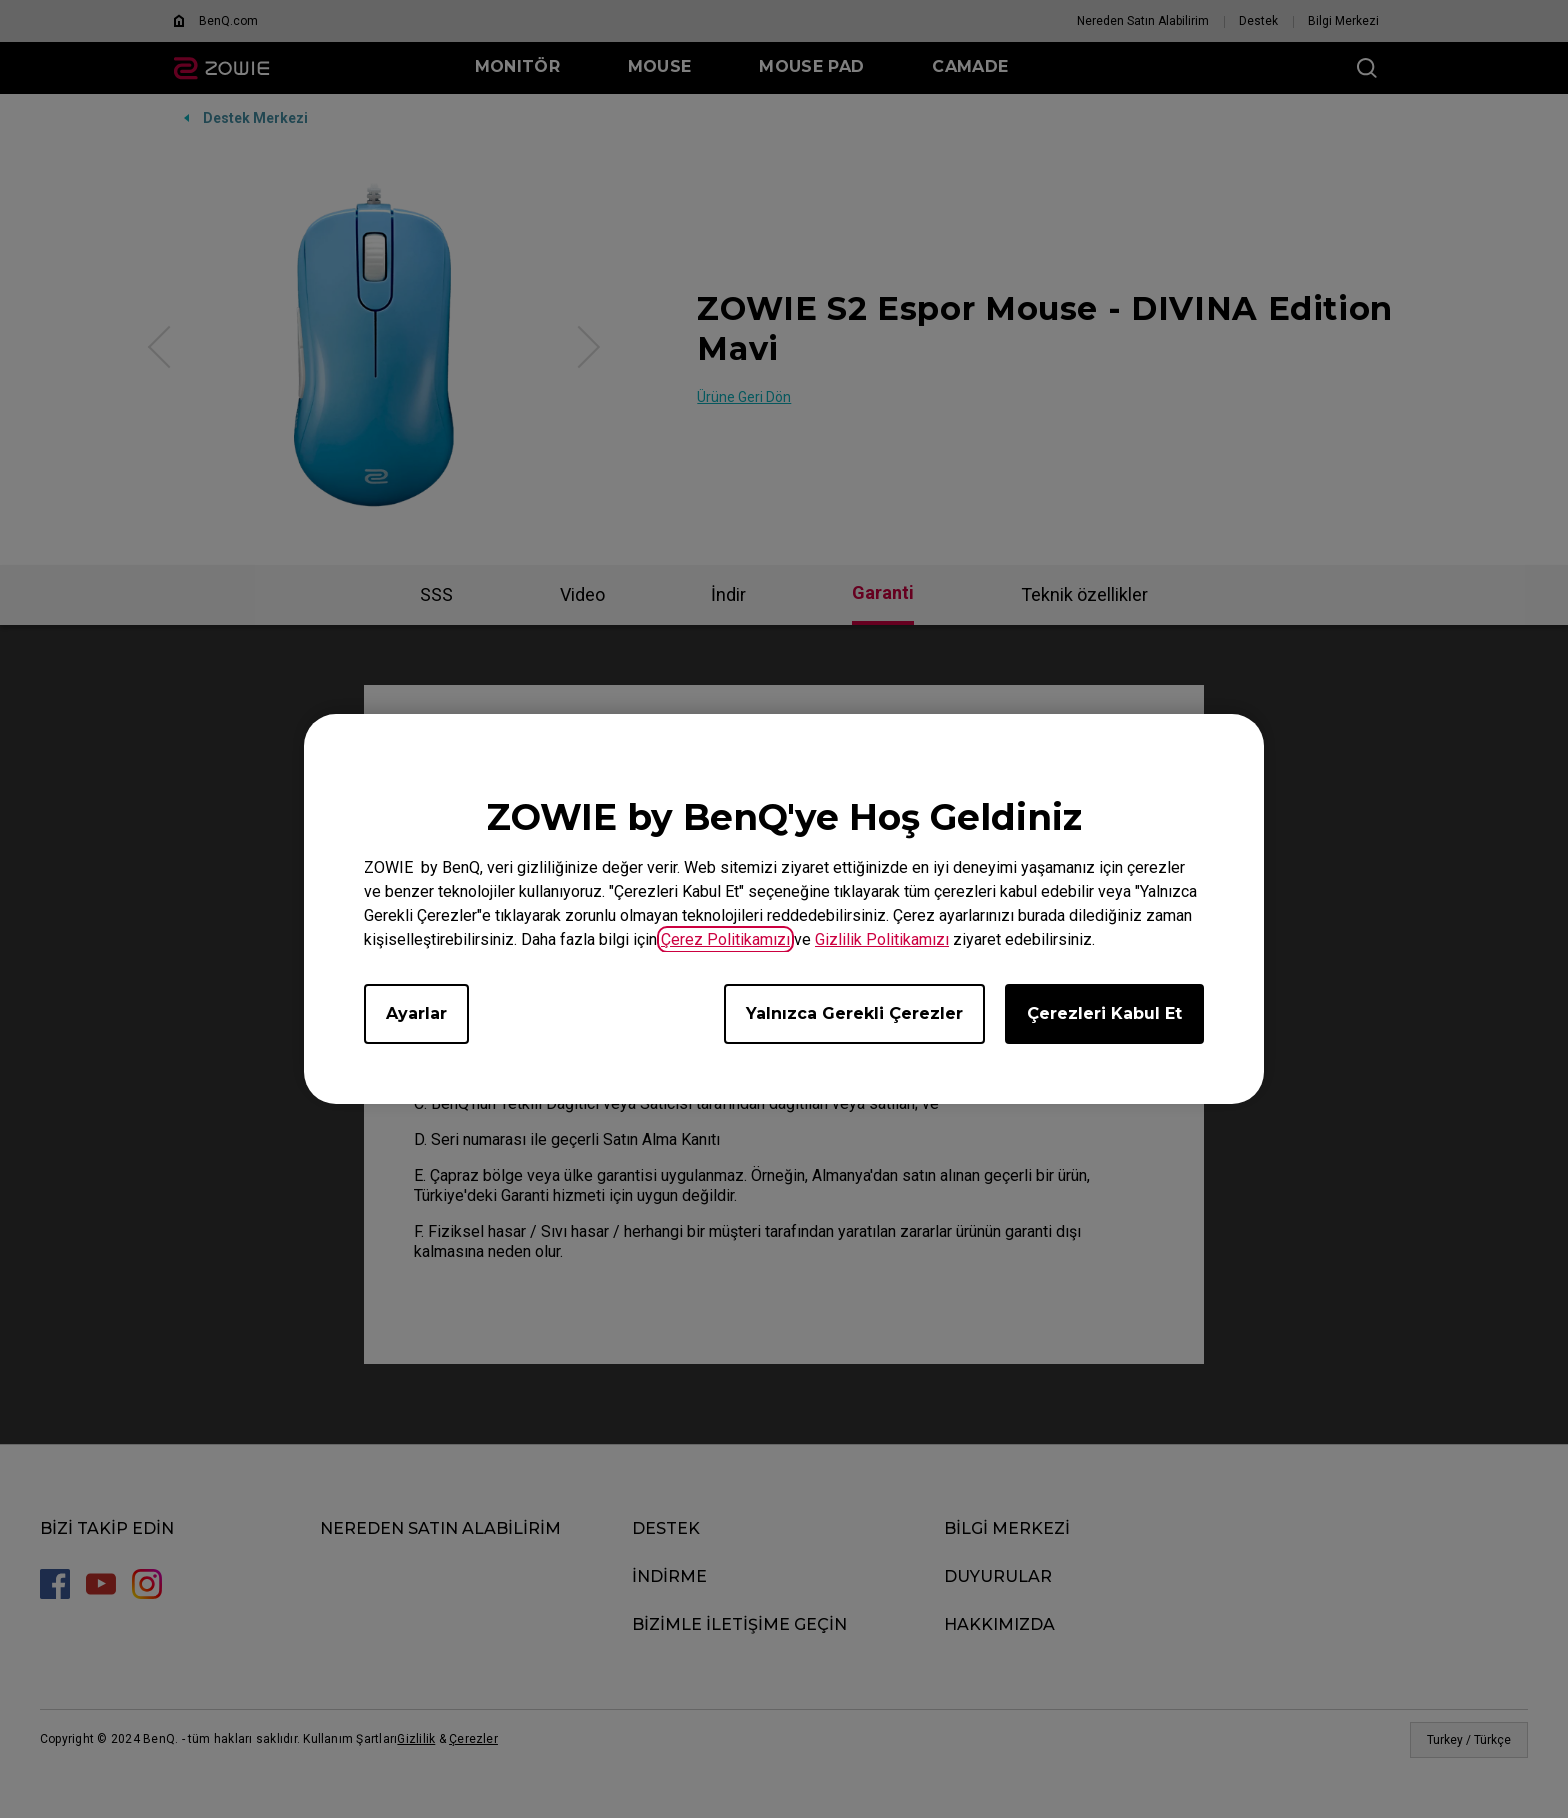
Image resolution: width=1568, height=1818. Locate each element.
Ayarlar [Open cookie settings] (416, 1013)
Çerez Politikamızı (725, 939)
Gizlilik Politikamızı (882, 939)
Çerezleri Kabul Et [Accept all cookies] (1104, 1013)
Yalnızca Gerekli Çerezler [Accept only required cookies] (854, 1013)
